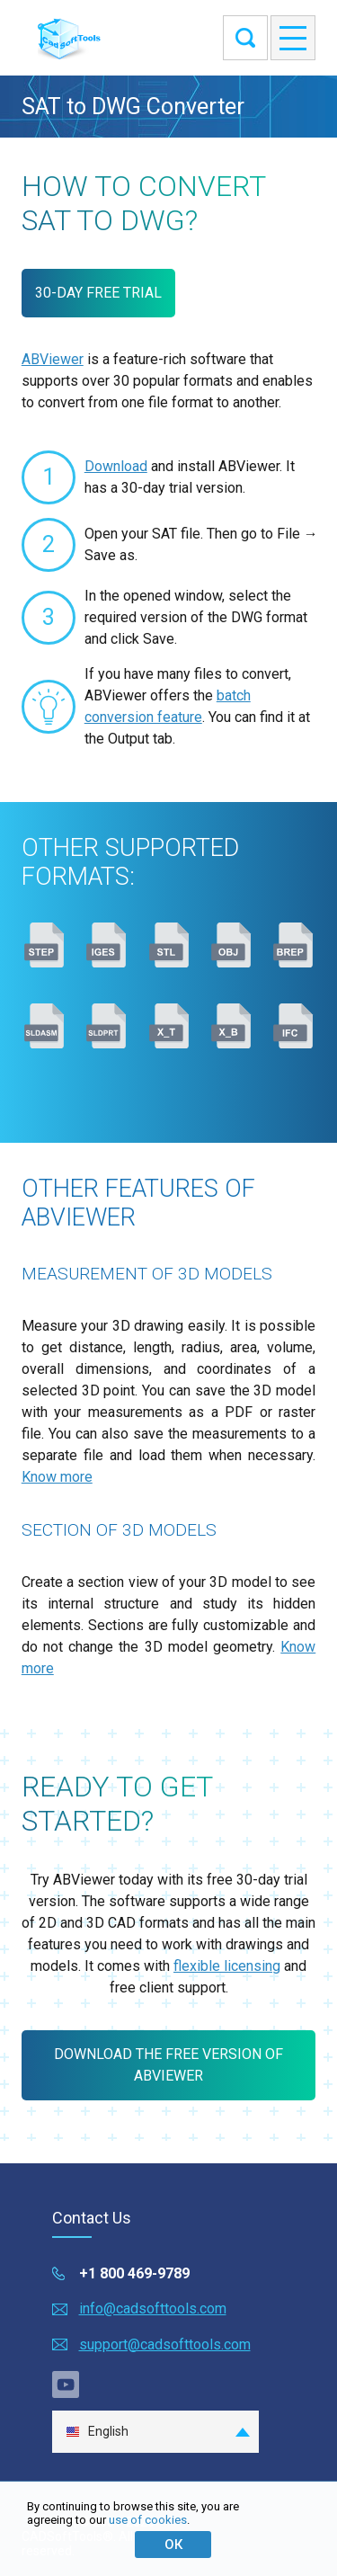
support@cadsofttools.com (165, 2344)
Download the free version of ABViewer (168, 2065)
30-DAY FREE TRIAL (98, 292)
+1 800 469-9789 (134, 2273)
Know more (57, 1476)
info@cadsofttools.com (152, 2308)
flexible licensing (226, 1965)
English (97, 2431)
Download (115, 466)
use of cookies (148, 2520)
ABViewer (53, 359)
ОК (173, 2544)
